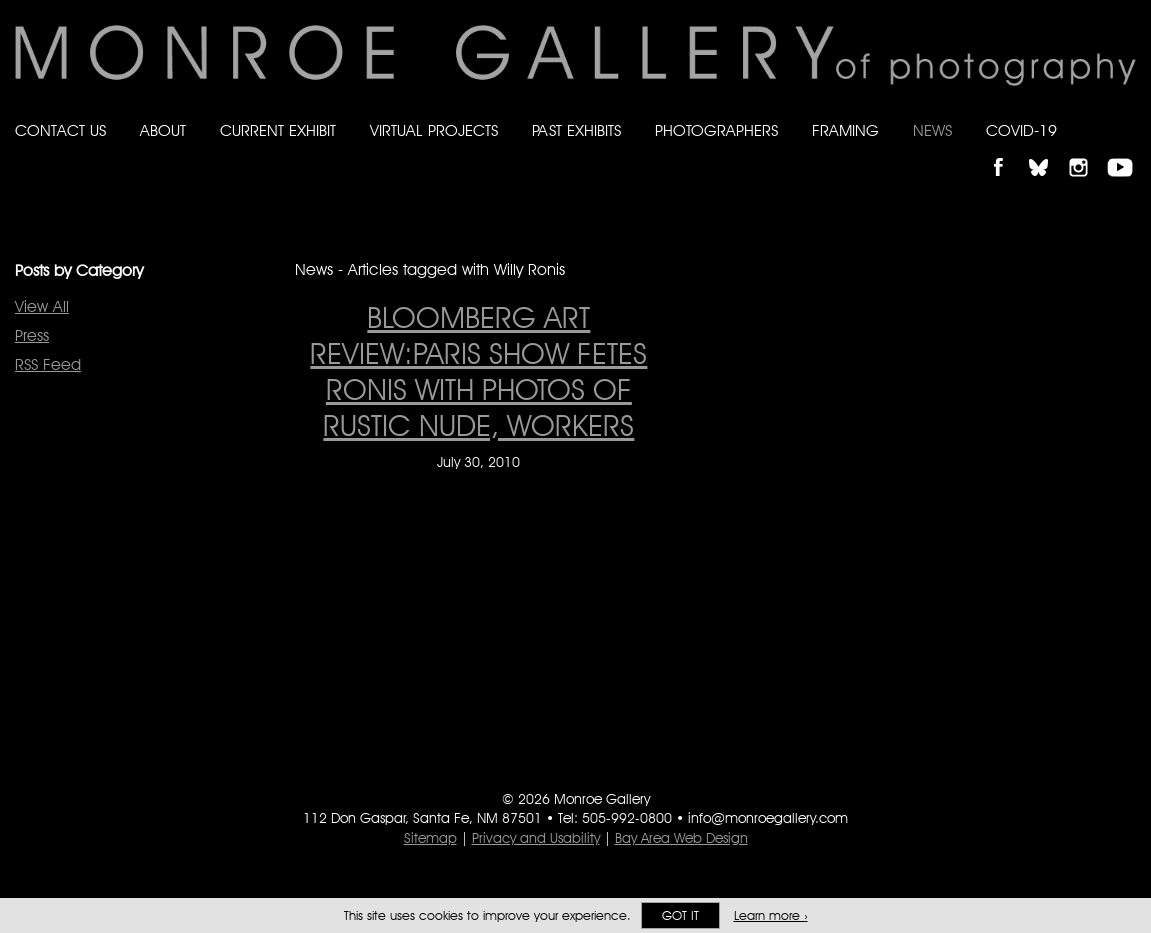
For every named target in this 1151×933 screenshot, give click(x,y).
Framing (845, 130)
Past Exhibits (576, 130)
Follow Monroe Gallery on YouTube (1127, 150)
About (163, 130)
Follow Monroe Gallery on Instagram (1087, 150)
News (932, 130)
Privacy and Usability (536, 838)
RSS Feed (48, 364)
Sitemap (430, 838)
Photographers (716, 130)
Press (32, 335)
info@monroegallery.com (768, 818)
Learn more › (771, 915)
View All (42, 306)
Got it (680, 915)
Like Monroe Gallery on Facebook (1007, 150)
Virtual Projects (434, 130)
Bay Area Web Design (681, 838)
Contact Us (60, 130)
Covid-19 (1021, 130)
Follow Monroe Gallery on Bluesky (1048, 150)
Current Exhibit (278, 130)
